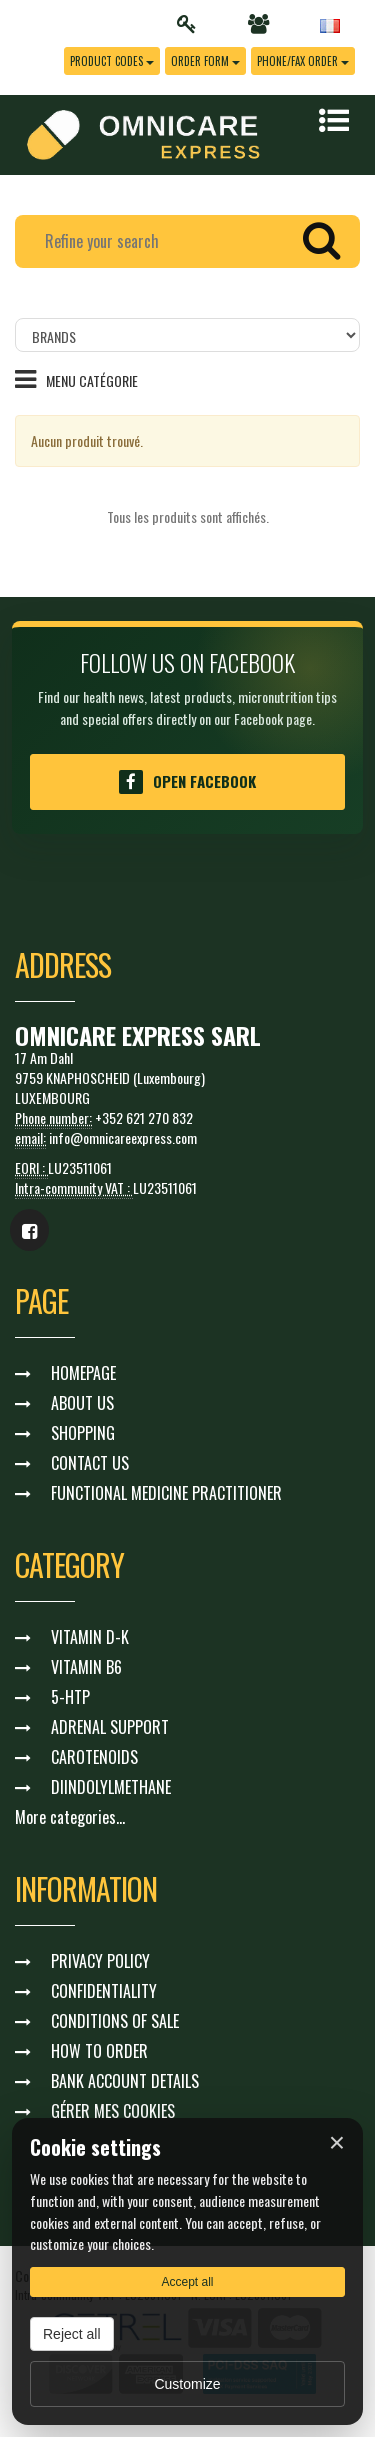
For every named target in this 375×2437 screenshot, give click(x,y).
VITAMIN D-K (90, 1637)
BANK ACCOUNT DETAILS (125, 2081)
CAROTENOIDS (94, 1757)
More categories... (70, 1817)
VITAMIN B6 (86, 1667)
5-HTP (70, 1697)
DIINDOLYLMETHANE (111, 1787)
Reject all (72, 2334)
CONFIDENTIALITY (104, 1991)
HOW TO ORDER (99, 2051)
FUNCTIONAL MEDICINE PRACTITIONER (166, 1493)
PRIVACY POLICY (100, 1961)
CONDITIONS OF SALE (115, 2021)
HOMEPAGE (83, 1373)
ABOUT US (82, 1403)
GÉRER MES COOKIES (113, 2111)
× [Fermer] (337, 2143)
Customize (187, 2384)
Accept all (187, 2282)
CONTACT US (90, 1463)
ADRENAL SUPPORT (110, 1727)
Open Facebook (187, 782)
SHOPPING (83, 1433)
